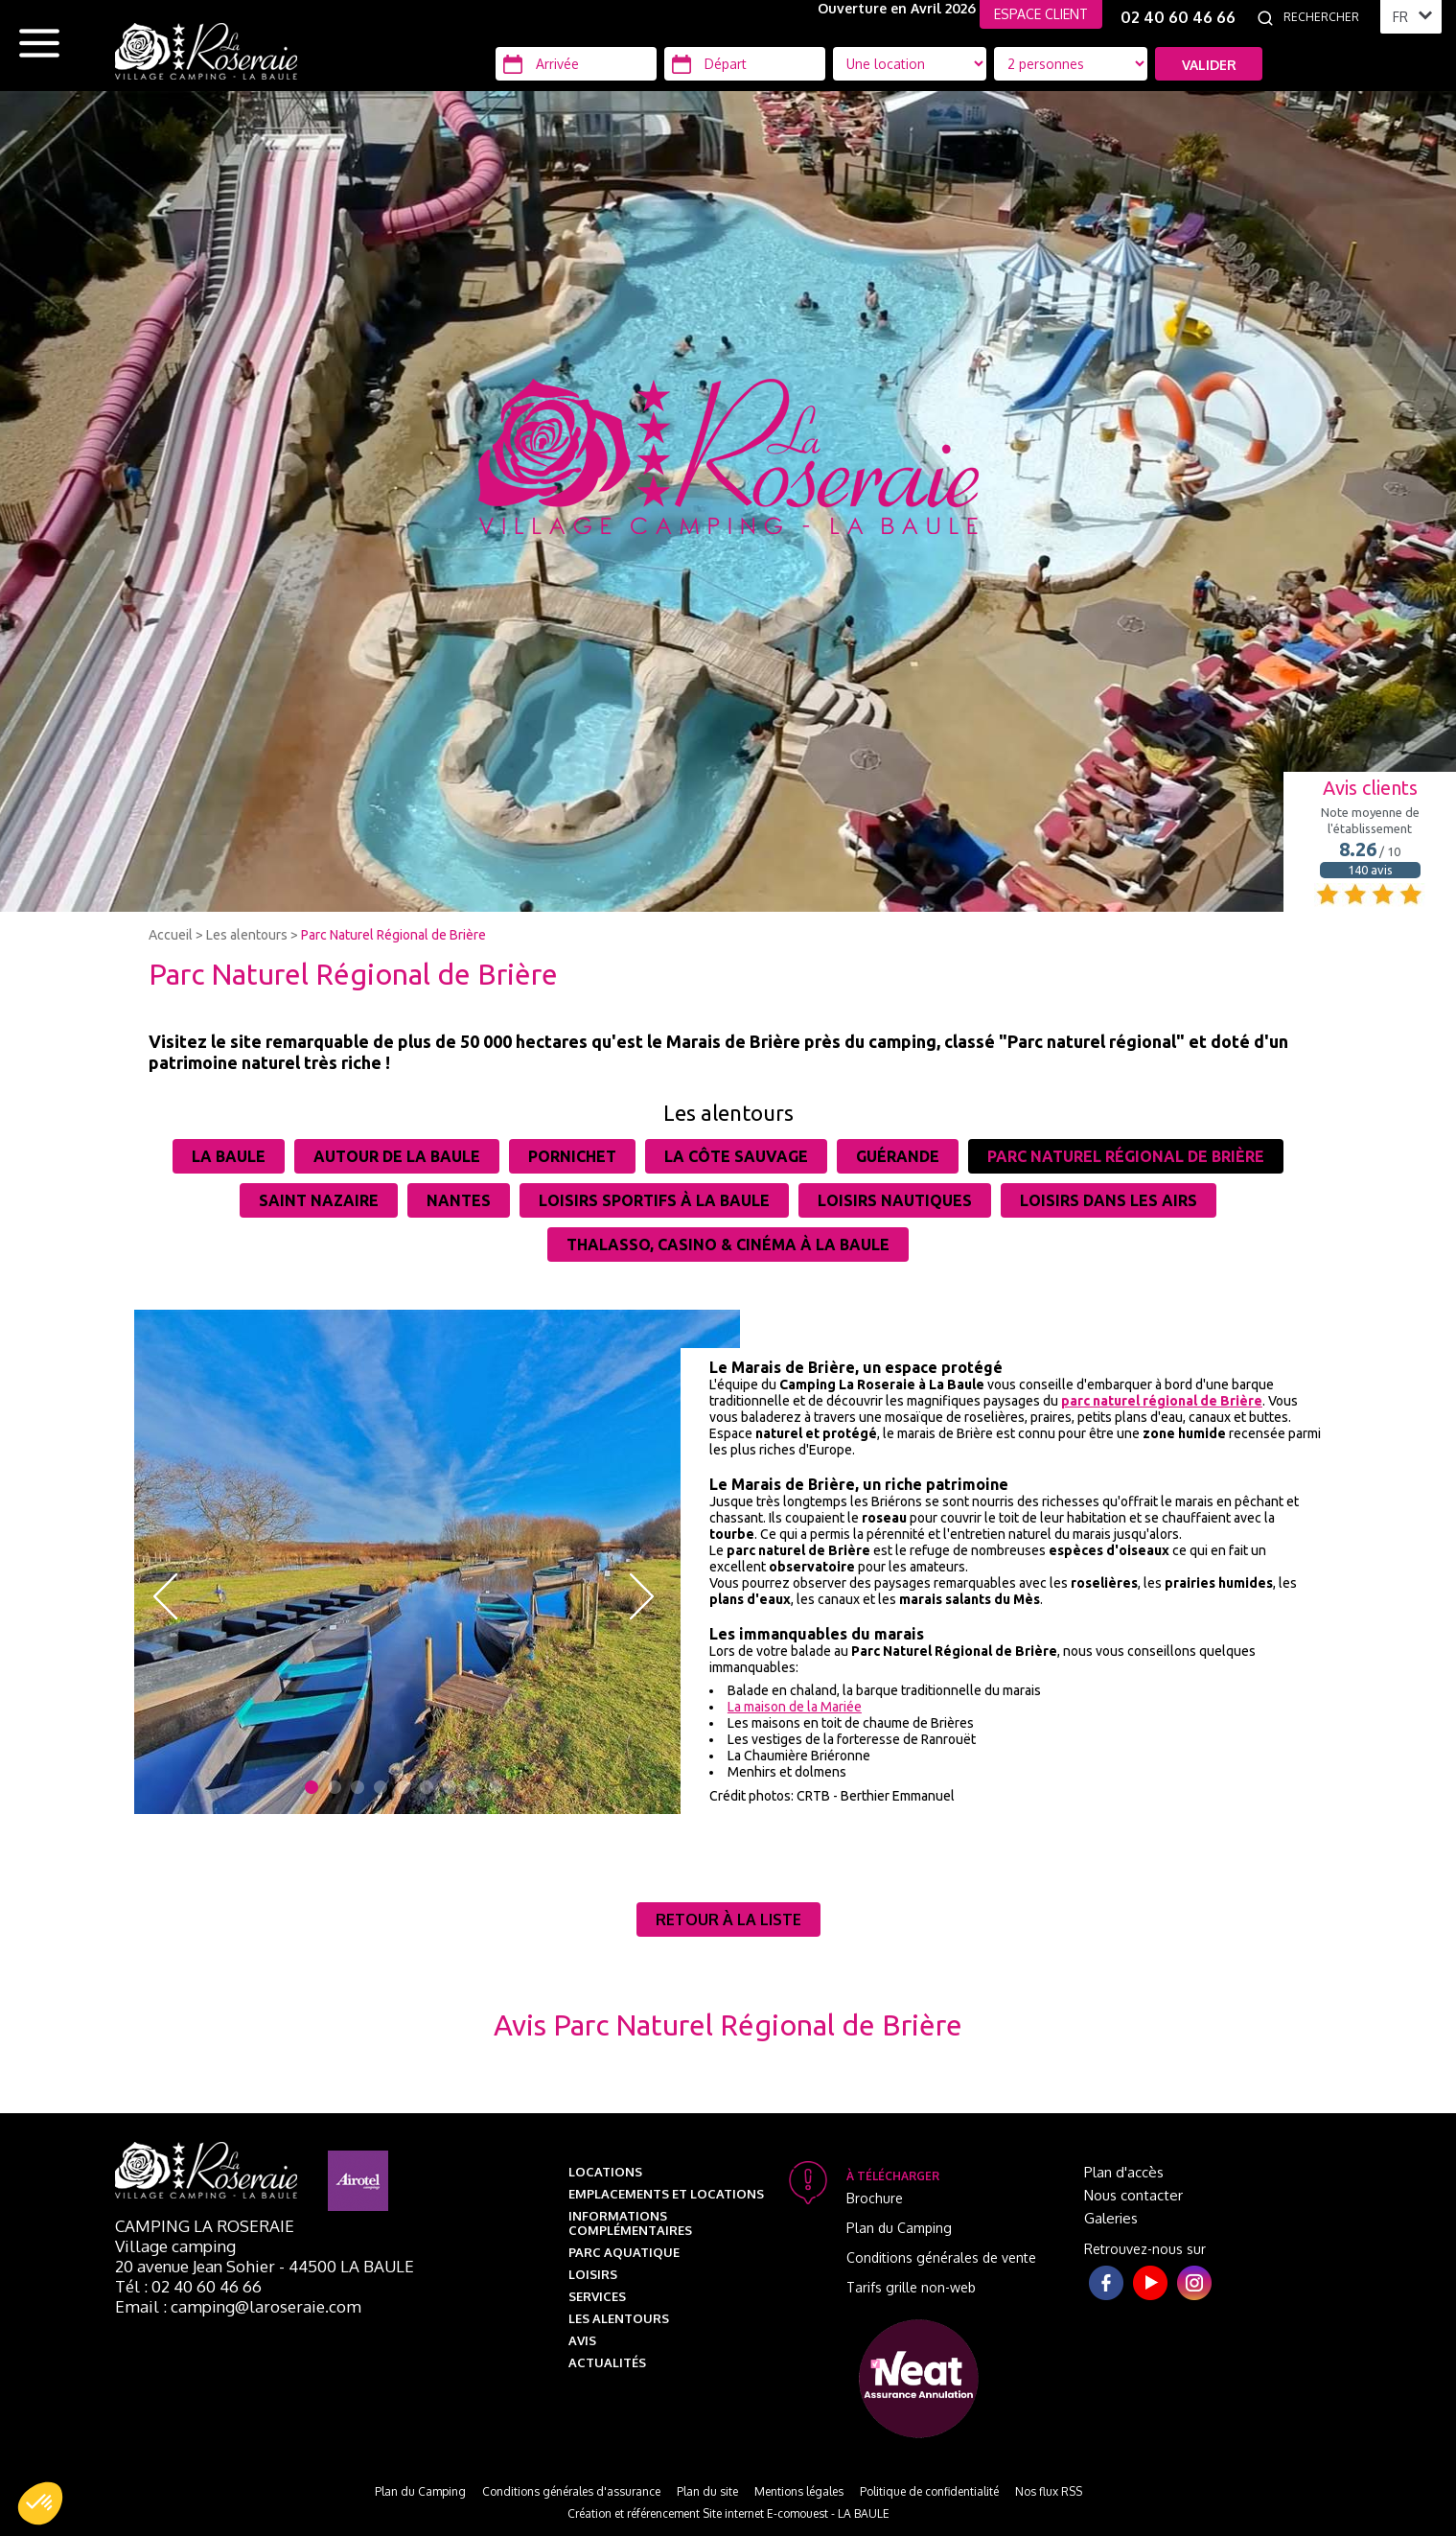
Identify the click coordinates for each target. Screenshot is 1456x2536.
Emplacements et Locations (666, 2193)
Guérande (897, 1156)
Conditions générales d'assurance (571, 2491)
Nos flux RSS (1048, 2491)
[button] (40, 2503)
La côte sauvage (736, 1156)
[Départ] (744, 64)
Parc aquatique (624, 2252)
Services (597, 2296)
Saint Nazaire (319, 1200)
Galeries (1111, 2218)
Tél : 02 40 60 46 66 (188, 2286)
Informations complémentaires (630, 2223)
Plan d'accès (1124, 2172)
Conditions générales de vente (941, 2257)
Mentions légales (799, 2491)
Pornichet (572, 1156)
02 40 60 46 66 (1178, 17)
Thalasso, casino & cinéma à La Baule (728, 1244)
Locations (605, 2171)
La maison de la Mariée (795, 1706)
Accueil (171, 934)
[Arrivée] (576, 64)
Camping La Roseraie (204, 2226)
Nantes (459, 1200)
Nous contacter (1133, 2195)
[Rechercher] (1326, 17)
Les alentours (247, 934)
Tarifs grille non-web (911, 2287)
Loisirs (592, 2274)
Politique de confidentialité (929, 2491)
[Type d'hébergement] (1070, 64)
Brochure (874, 2198)
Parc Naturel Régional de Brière (393, 934)
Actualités (607, 2362)
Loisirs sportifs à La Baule (654, 1200)
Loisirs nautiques (895, 1200)
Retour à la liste (728, 1919)
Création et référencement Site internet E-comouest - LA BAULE (728, 2513)
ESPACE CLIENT (1041, 14)
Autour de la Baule (396, 1156)
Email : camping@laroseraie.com (238, 2306)
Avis (582, 2340)
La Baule (229, 1156)
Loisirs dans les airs (1108, 1200)
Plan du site (707, 2491)
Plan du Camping (899, 2228)
